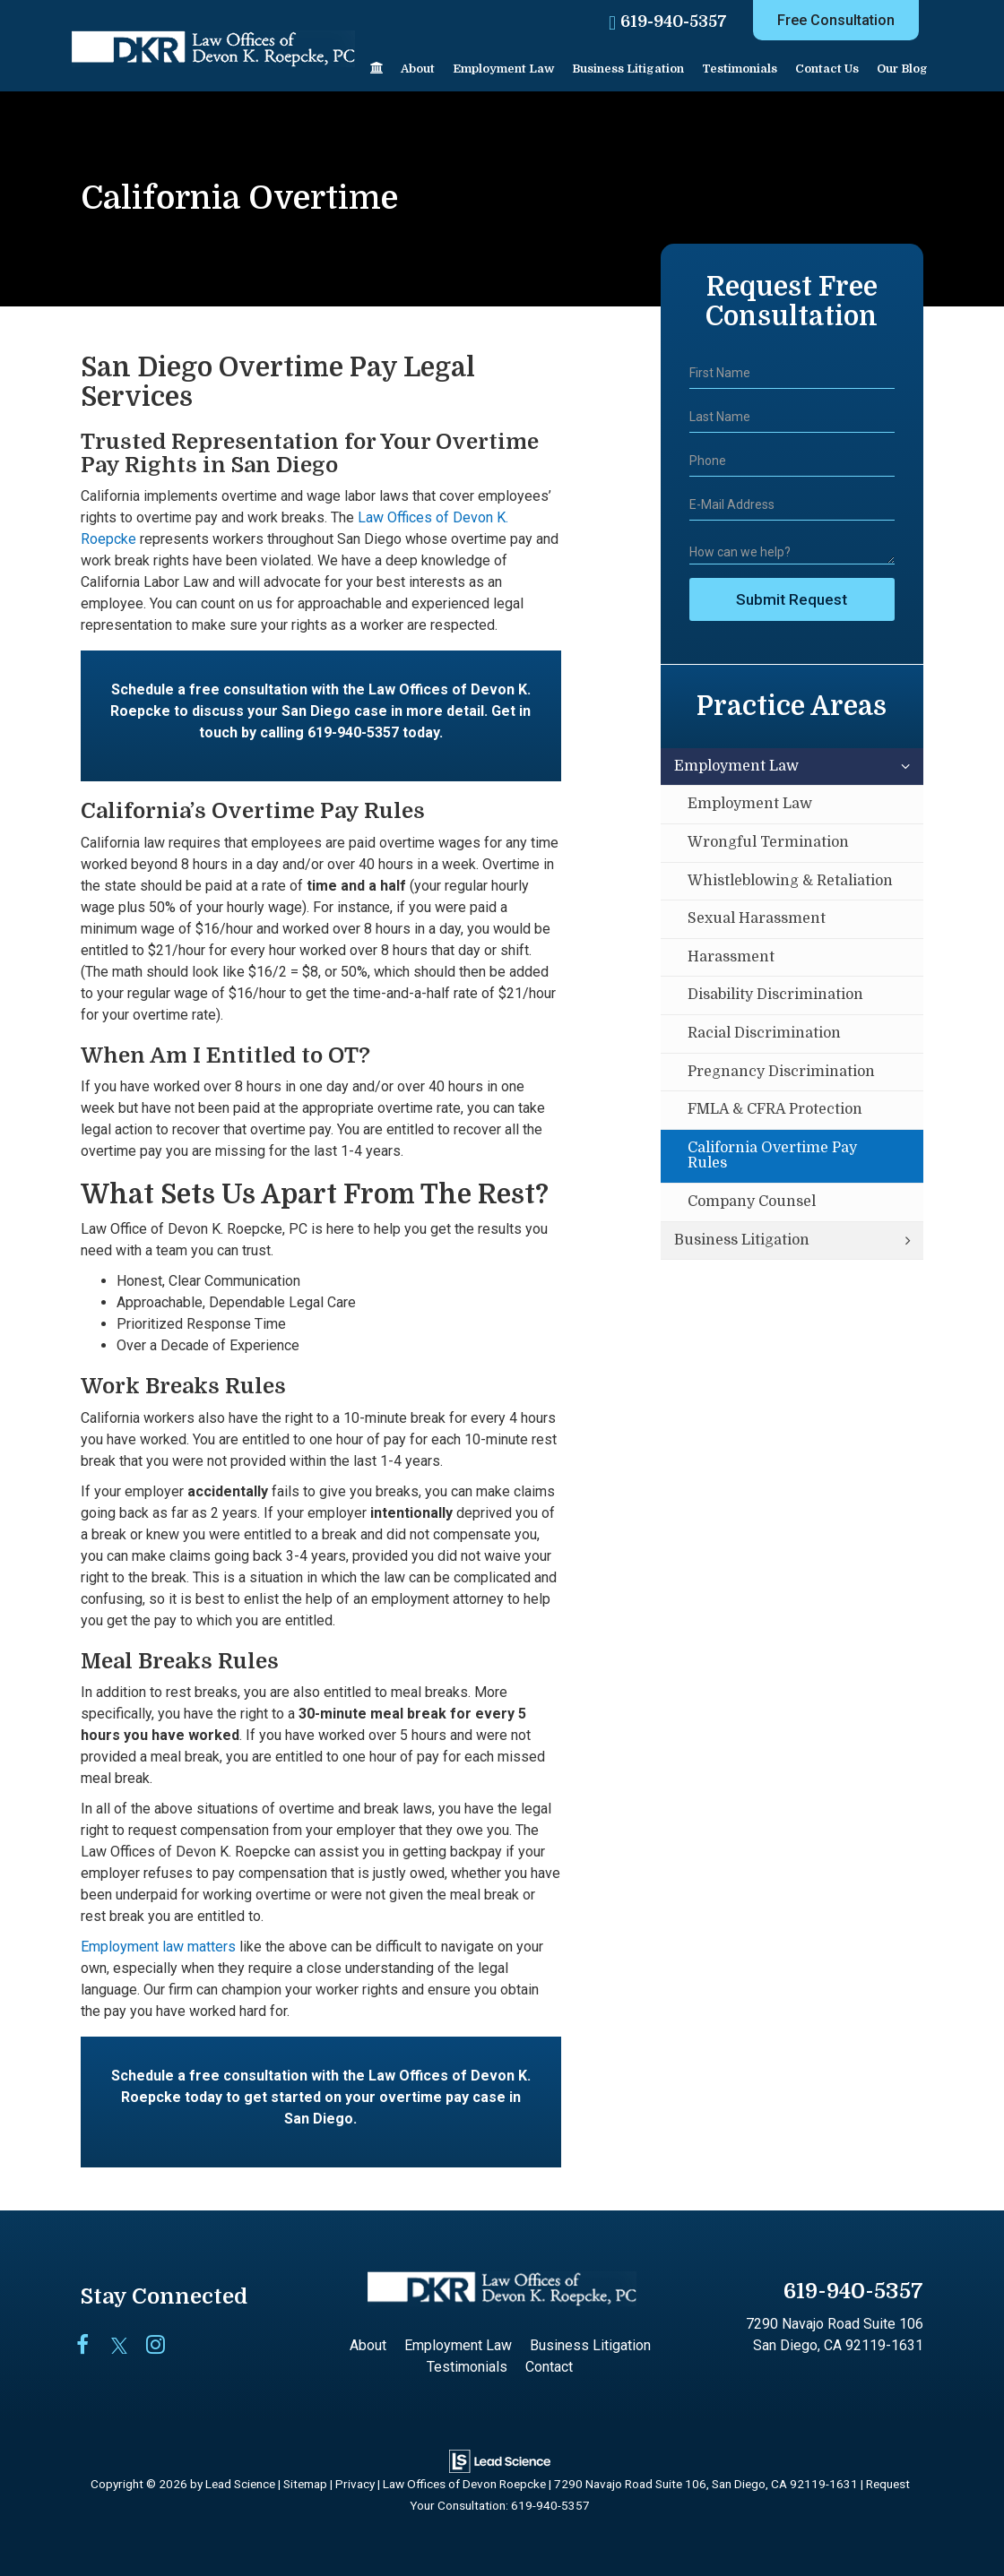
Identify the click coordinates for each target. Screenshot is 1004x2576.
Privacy (355, 2484)
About (418, 68)
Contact (549, 2366)
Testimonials (739, 68)
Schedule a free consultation (209, 689)
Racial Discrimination (764, 1033)
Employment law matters (158, 1946)
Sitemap (305, 2484)
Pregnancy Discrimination (781, 1072)
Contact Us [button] (827, 68)
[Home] (376, 69)
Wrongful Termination (768, 842)
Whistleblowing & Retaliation (790, 881)
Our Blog (902, 68)
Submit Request (791, 599)
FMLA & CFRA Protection (775, 1109)
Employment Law (736, 766)
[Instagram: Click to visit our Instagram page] (161, 2346)
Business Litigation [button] (628, 68)
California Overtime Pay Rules (772, 1156)
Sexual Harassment (757, 918)
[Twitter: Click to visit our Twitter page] (127, 2346)
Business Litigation (741, 1240)
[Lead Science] (499, 2459)
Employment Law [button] (503, 68)
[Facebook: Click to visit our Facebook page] (92, 2346)
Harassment (731, 957)
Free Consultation (836, 20)
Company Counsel (752, 1201)
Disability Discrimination (775, 994)
